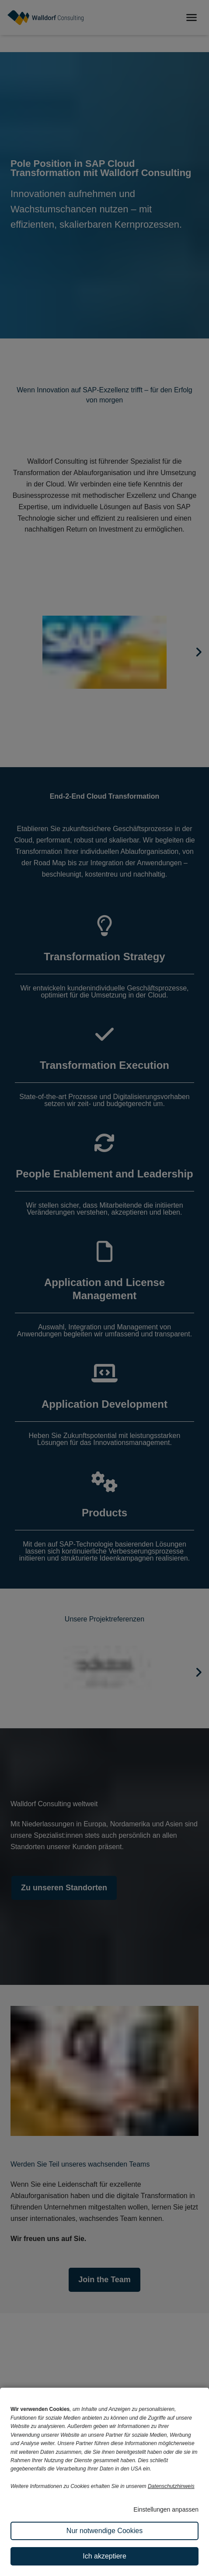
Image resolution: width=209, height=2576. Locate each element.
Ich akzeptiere (104, 2556)
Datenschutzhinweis (171, 2486)
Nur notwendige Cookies (104, 2530)
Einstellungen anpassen (166, 2509)
